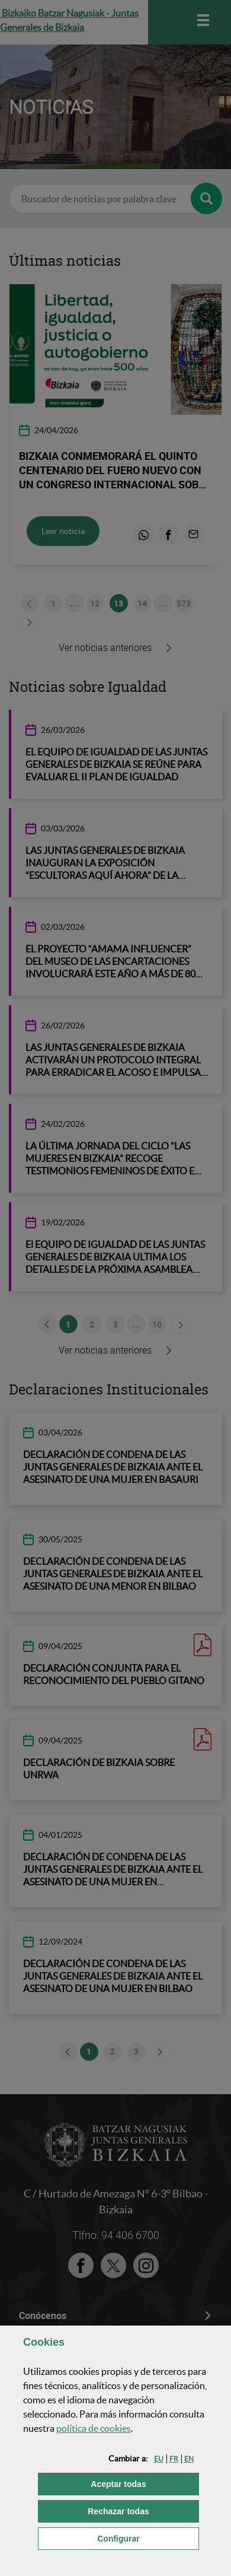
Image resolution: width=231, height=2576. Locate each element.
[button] (158, 2459)
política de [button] (93, 2428)
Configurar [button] (148, 2537)
